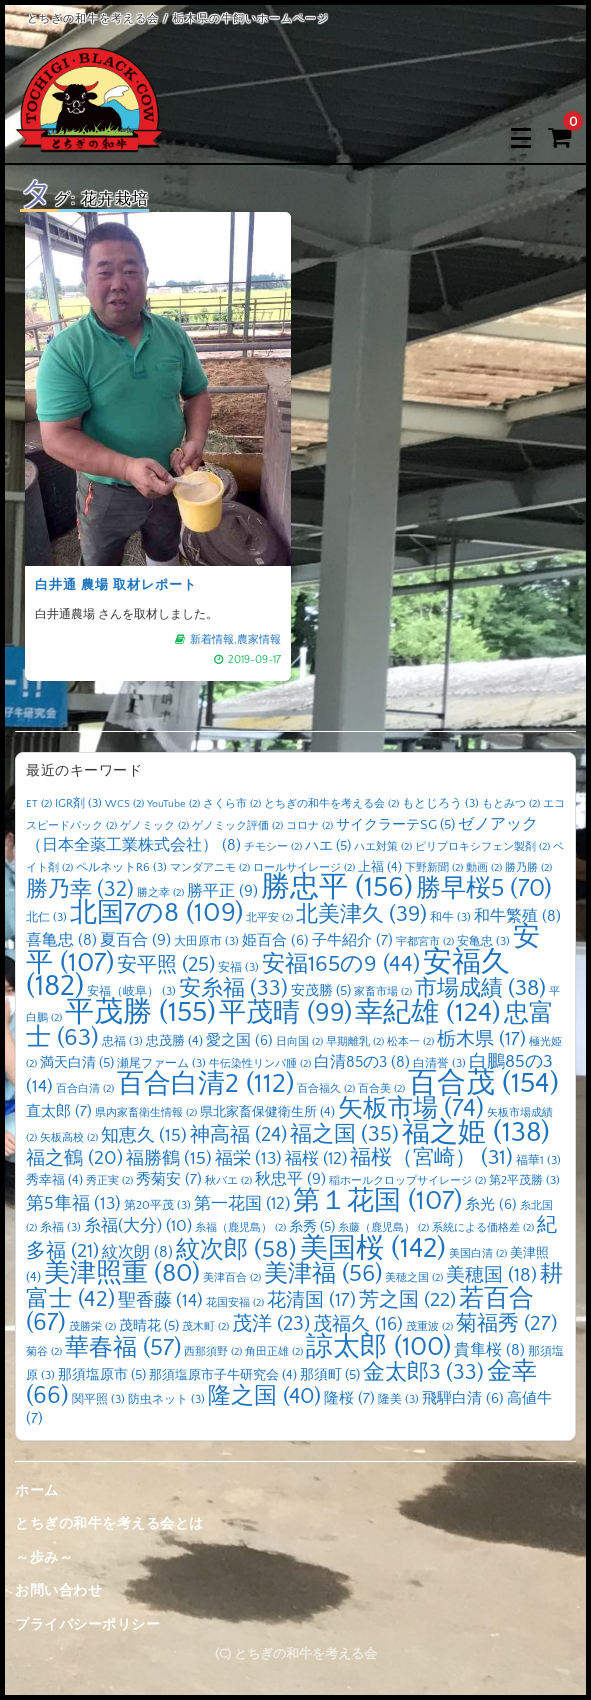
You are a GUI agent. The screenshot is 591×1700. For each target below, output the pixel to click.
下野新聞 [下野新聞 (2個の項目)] (434, 868)
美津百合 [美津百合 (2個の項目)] (232, 1278)
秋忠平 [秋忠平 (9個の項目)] (290, 1179)
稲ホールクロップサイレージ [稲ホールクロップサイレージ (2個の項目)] (407, 1181)
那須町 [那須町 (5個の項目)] (330, 1375)
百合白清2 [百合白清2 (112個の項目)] (205, 1084)
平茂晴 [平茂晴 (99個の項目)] (285, 1013)
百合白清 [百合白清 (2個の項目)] (85, 1089)
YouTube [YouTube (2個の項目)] (173, 804)
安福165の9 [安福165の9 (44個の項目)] (341, 964)
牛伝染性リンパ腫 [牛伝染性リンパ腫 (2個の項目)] (260, 1064)
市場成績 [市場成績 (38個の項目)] (480, 988)
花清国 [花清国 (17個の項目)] (311, 1300)
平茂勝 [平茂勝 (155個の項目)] (140, 1012)
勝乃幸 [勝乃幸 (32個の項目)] (80, 890)
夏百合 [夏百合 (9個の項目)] (135, 940)
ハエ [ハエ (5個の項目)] (328, 846)
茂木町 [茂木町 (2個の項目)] (205, 1327)
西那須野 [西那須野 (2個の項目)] (213, 1352)
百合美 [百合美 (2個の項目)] (381, 1089)
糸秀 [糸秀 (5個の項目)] (312, 1227)
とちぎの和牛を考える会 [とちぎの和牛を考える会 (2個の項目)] (331, 804)
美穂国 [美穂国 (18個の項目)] (491, 1275)
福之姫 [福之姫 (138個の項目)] (476, 1132)
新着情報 (210, 634)
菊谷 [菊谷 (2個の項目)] (44, 1352)
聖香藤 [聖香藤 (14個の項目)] (160, 1301)
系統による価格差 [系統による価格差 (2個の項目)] (483, 1228)
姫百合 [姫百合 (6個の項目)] (275, 941)
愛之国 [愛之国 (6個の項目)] (239, 1041)
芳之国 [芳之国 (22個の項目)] (407, 1300)
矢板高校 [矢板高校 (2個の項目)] (69, 1138)
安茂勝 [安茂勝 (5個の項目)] (321, 991)
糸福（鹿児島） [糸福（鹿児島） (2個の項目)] (240, 1228)
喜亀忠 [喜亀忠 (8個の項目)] (61, 940)
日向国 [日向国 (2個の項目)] (299, 1042)
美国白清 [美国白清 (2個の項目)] (478, 1254)
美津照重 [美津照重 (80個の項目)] (122, 1273)
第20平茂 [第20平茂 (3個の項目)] (157, 1205)
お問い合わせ (58, 1591)
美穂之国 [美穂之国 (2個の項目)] (414, 1278)
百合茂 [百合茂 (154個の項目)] (483, 1083)
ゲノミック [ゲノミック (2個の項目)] (154, 826)
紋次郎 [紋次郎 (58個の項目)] (236, 1249)
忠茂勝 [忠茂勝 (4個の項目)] (174, 1041)
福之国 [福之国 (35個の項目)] (344, 1134)
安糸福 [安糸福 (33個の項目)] (233, 989)
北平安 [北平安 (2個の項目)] (269, 918)
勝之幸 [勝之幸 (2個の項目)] (160, 893)
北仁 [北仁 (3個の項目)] (46, 917)
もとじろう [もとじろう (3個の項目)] (440, 803)
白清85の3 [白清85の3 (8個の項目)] (362, 1062)
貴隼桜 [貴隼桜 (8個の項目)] (489, 1350)
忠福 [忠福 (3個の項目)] (122, 1041)
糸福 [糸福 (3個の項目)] (60, 1227)
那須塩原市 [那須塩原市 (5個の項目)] (102, 1375)
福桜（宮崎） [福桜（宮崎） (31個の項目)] (431, 1158)
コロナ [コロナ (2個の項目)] (309, 826)
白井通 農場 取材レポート (117, 581)
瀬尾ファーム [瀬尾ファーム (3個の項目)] (161, 1063)
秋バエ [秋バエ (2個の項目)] (228, 1181)
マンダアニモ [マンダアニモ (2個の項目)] (210, 868)
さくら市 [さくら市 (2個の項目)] (232, 804)
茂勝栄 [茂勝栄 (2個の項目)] (92, 1327)
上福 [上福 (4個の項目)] (380, 867)
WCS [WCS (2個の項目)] (124, 804)
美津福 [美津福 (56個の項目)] (323, 1274)
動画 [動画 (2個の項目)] (484, 868)
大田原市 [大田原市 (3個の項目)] (206, 941)
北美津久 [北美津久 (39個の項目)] (361, 914)
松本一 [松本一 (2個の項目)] (410, 1042)
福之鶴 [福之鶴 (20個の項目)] (74, 1158)
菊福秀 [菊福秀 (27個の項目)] (506, 1323)
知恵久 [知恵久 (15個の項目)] (144, 1136)
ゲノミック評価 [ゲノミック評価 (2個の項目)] (237, 826)
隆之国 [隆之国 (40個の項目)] (264, 1396)
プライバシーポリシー (87, 1625)
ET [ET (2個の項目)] (39, 804)
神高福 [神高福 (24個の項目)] (238, 1135)
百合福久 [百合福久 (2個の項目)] (326, 1089)
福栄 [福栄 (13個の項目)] (248, 1159)
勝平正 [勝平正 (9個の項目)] (222, 891)
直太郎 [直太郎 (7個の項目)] (59, 1111)
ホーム (37, 1491)
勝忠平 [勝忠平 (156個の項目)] (337, 887)
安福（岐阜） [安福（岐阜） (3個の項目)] (131, 991)
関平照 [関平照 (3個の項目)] (98, 1399)
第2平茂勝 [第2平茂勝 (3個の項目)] (524, 1180)
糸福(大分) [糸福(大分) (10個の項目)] (138, 1226)
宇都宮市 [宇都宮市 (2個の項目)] (425, 942)
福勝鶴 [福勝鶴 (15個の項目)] (169, 1159)
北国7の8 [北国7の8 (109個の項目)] (156, 913)
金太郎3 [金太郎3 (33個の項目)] (423, 1373)
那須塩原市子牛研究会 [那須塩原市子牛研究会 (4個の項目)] (223, 1375)
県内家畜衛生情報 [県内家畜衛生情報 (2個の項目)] (146, 1113)
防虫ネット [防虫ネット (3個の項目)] (166, 1399)
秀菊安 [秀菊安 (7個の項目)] (169, 1179)
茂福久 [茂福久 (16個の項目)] (358, 1324)
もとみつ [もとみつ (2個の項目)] (511, 804)
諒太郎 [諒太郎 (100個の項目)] (378, 1347)
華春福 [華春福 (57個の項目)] (123, 1348)
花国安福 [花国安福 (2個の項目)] (235, 1303)
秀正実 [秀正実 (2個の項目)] (109, 1181)
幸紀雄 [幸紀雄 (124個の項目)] (428, 1013)
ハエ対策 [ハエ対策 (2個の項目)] (383, 847)
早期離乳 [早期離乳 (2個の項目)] (355, 1042)
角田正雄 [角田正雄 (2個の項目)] (274, 1352)
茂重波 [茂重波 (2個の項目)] (429, 1327)
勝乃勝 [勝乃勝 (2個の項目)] (528, 868)
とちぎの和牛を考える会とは (109, 1524)
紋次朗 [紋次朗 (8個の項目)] (137, 1252)
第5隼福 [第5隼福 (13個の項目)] (73, 1204)
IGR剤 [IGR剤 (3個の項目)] (78, 803)
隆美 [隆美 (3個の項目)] (398, 1399)
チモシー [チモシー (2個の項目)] (273, 847)
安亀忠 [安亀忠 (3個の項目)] (483, 941)
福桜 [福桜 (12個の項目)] (316, 1158)
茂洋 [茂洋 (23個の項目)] (271, 1324)
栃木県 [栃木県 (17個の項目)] (481, 1039)
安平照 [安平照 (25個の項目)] (166, 965)
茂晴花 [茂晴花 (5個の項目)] (149, 1326)
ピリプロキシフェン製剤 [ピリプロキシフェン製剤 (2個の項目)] (482, 847)
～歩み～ (44, 1558)
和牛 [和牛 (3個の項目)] (450, 917)
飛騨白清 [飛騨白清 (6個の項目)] (463, 1399)
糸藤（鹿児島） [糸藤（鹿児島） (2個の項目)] (383, 1228)
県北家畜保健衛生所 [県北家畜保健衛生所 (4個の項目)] (267, 1112)
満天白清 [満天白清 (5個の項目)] (77, 1063)
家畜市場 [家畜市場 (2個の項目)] (383, 992)
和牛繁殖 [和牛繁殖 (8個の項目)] (517, 916)
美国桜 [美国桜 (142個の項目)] (373, 1248)
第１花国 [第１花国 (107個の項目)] (377, 1201)
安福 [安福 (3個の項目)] (238, 967)
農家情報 (255, 634)
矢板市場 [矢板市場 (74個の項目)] (411, 1109)
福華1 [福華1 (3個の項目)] (538, 1160)
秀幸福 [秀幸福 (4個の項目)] (54, 1180)
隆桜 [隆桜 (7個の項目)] (349, 1398)
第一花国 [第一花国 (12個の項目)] (242, 1203)
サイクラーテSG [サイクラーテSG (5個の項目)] (395, 825)
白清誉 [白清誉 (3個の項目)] (439, 1063)
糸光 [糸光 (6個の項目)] (491, 1205)
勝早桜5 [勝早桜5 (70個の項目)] (484, 889)
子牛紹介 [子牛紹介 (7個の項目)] (352, 940)
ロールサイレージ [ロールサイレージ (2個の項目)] (304, 868)
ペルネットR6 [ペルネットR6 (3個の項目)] (121, 867)
